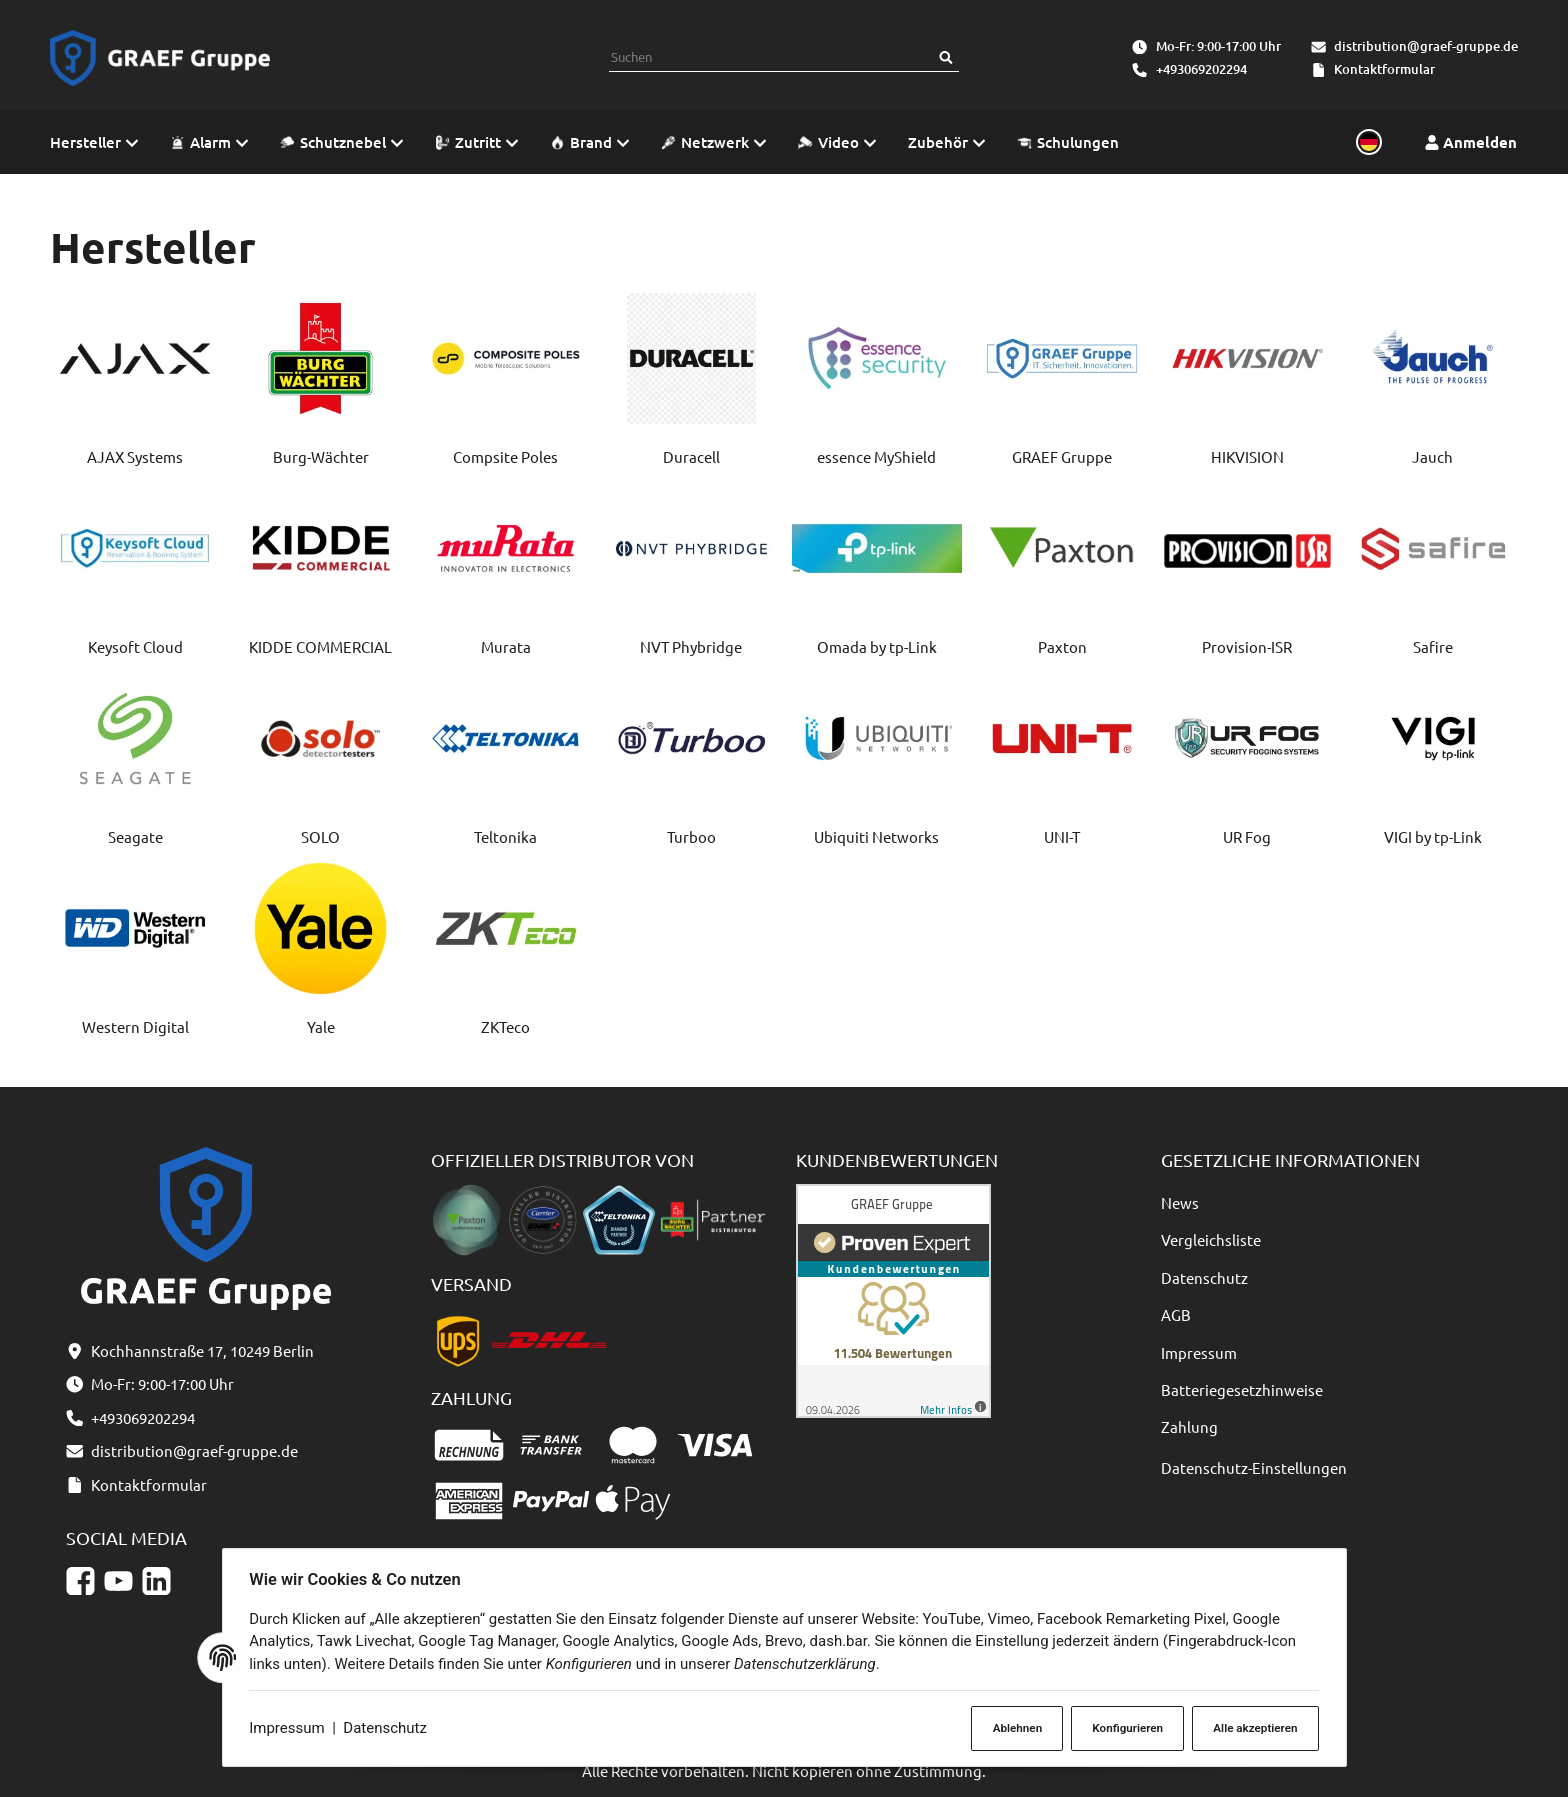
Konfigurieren (1122, 1727)
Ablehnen (1010, 1727)
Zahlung (1189, 1426)
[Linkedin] (156, 1580)
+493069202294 (1201, 69)
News (1180, 1202)
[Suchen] (946, 57)
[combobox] (771, 57)
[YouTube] (118, 1580)
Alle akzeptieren (1251, 1727)
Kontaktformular (1384, 69)
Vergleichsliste (1211, 1239)
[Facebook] (80, 1580)
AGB (1176, 1314)
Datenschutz (389, 1729)
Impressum (290, 1729)
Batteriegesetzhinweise (1242, 1389)
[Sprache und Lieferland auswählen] (1366, 143)
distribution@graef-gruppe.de (1426, 46)
